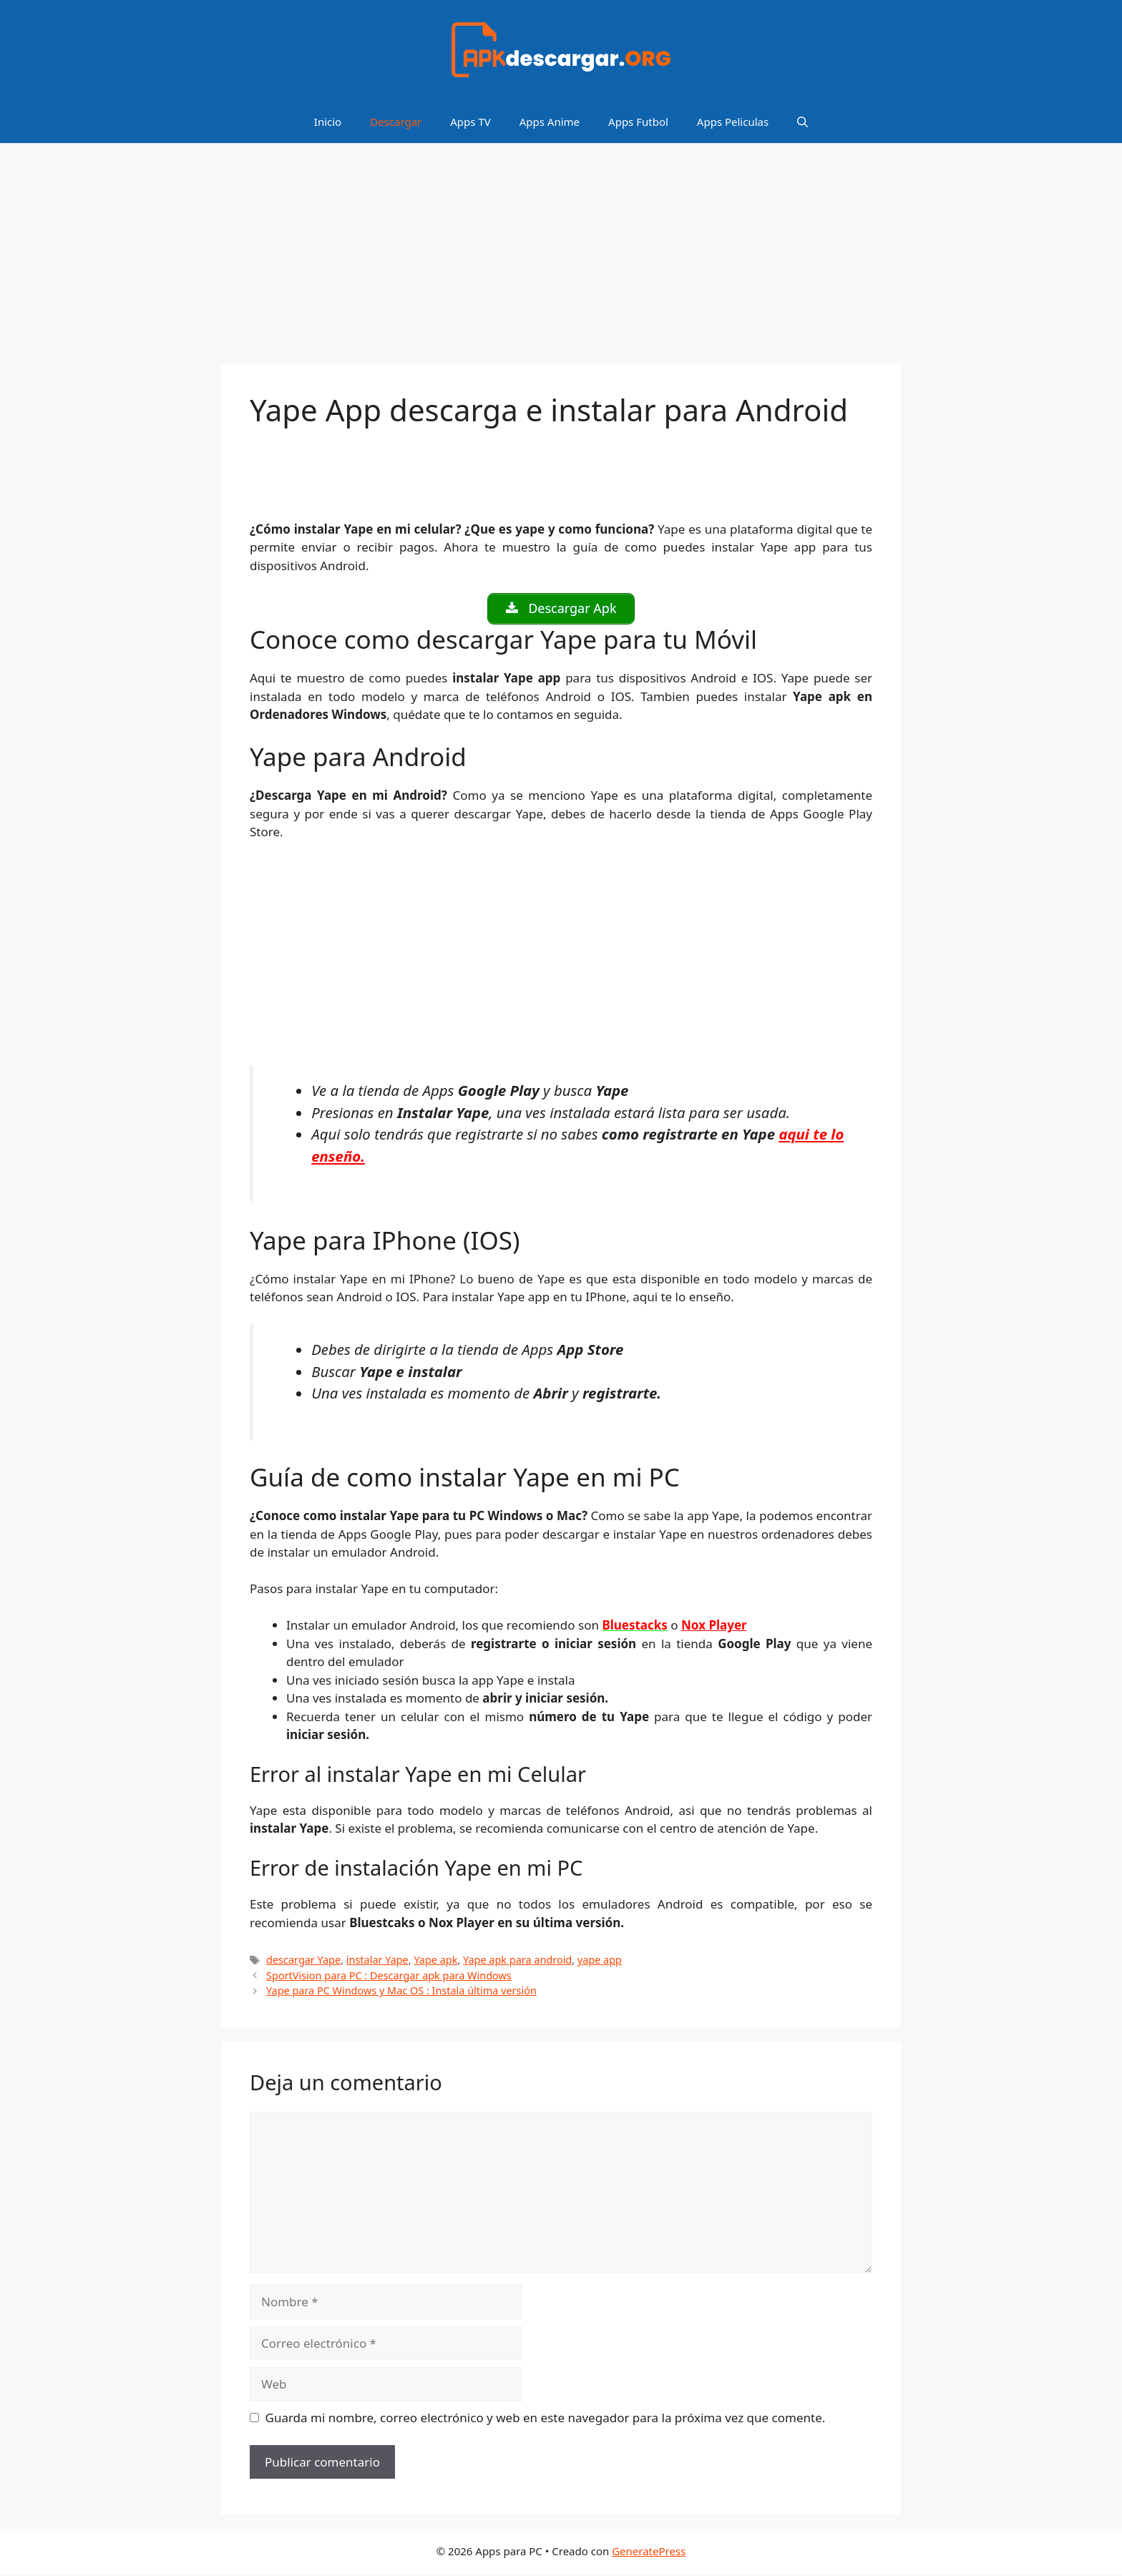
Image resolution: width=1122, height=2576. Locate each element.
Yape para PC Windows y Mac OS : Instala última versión (401, 1992)
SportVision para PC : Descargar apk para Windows (389, 1977)
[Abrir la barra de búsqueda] (802, 121)
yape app (599, 1962)
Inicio (327, 121)
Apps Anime (549, 121)
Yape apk (435, 1962)
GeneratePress (649, 2553)
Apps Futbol (638, 121)
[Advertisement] (561, 257)
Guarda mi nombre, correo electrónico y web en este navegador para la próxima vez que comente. (545, 2419)
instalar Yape (377, 1962)
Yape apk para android (517, 1962)
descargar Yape (303, 1962)
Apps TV (470, 121)
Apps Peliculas (733, 121)
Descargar (395, 121)
